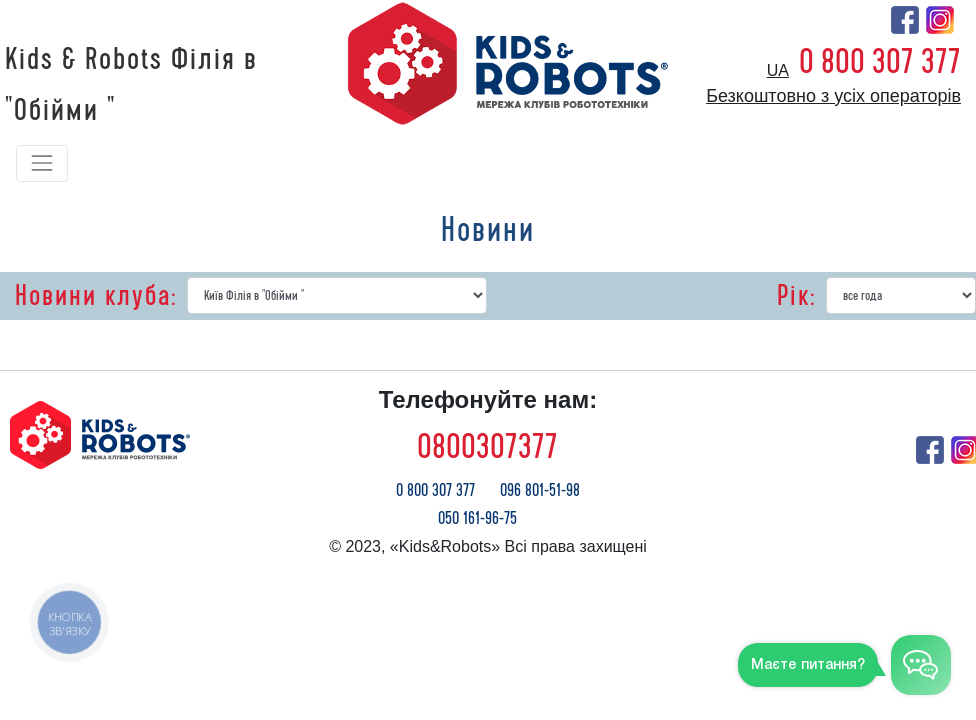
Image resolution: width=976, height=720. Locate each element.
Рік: (796, 296)
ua (778, 70)
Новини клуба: (96, 296)
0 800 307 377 (880, 62)
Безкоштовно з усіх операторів (833, 96)
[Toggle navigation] (42, 163)
